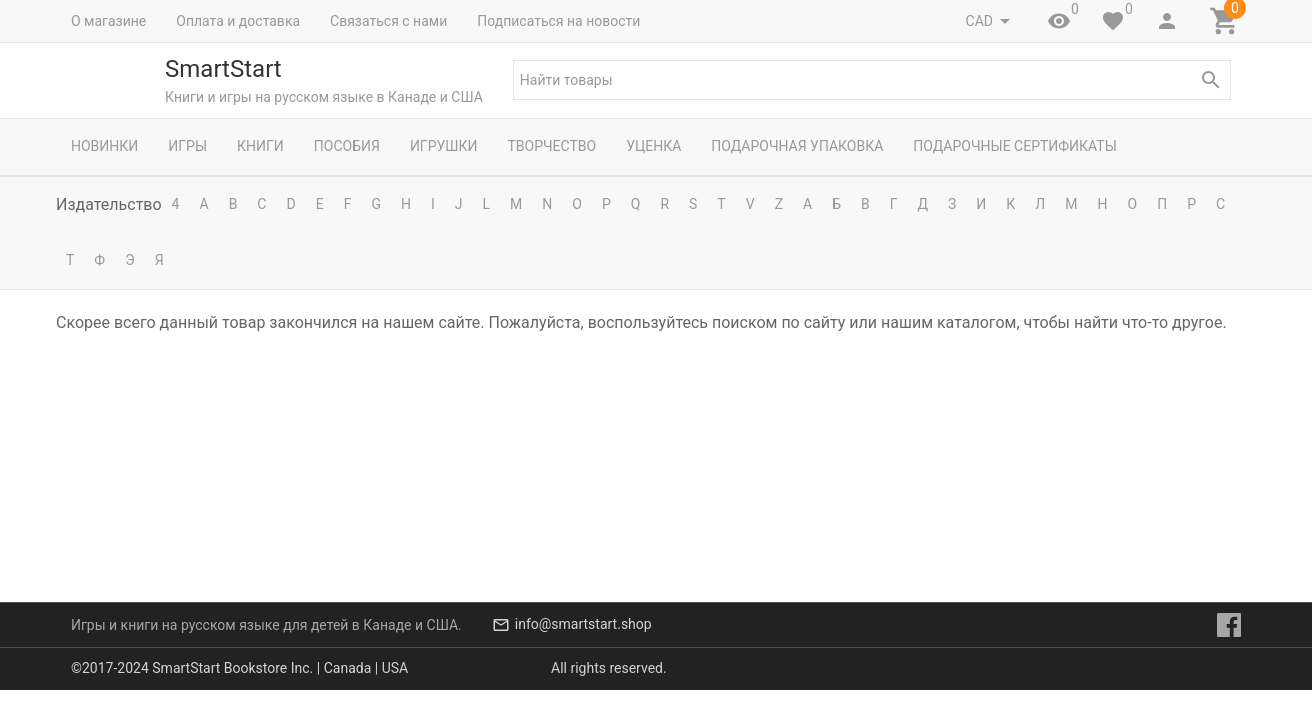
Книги (260, 146)
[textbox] (872, 80)
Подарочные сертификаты (1014, 146)
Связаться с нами (388, 21)
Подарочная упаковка (797, 146)
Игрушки (444, 146)
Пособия (347, 146)
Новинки (104, 146)
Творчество (551, 146)
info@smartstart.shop (583, 654)
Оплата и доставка (238, 21)
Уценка (653, 146)
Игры (187, 146)
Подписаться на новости (558, 21)
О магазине (108, 21)
